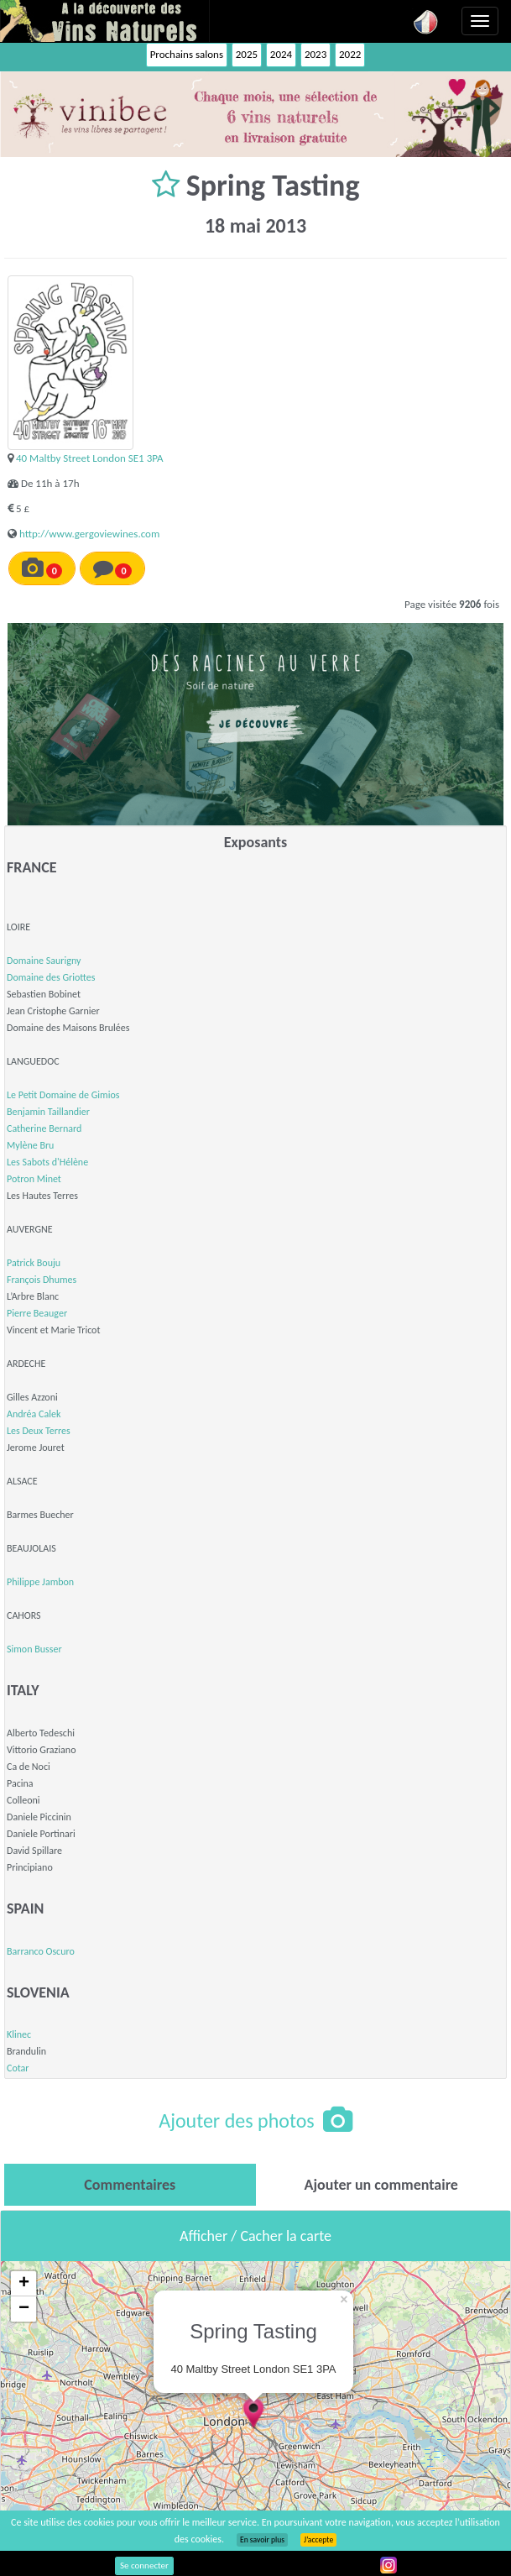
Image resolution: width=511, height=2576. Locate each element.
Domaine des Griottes (51, 977)
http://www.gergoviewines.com (89, 533)
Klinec (19, 2034)
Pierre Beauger (37, 1313)
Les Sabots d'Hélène (47, 1162)
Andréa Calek (33, 1414)
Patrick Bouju (33, 1263)
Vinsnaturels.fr (105, 21)
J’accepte (318, 2540)
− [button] (23, 2309)
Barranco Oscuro (41, 1951)
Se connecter (144, 2565)
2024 (281, 54)
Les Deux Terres (38, 1431)
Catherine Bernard (44, 1128)
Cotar (18, 2068)
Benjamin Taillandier (48, 1112)
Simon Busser (34, 1649)
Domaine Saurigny (44, 960)
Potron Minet (34, 1179)
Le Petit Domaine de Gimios (63, 1095)
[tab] (130, 2185)
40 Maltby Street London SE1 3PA (90, 458)
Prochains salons (186, 54)
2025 (247, 54)
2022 (350, 54)
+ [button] (23, 2283)
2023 (315, 54)
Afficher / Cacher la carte (255, 2236)
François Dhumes (41, 1279)
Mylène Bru (30, 1145)
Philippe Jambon (40, 1582)
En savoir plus (262, 2540)
